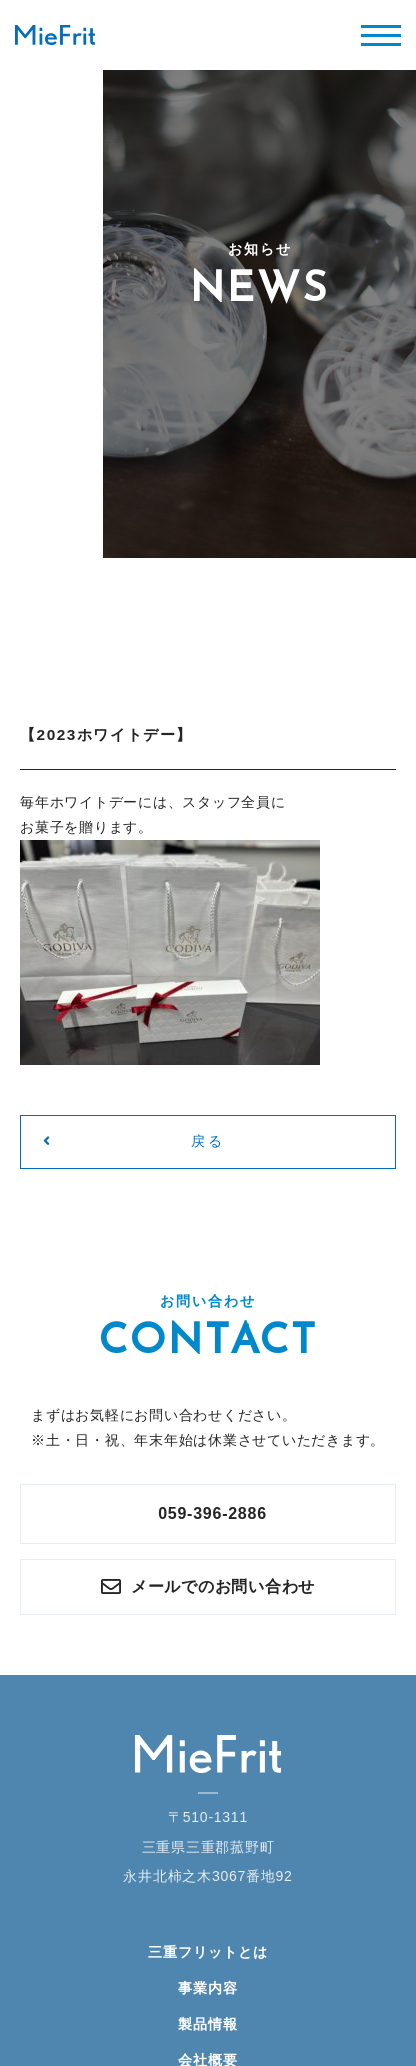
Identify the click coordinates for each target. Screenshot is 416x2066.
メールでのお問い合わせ (208, 1587)
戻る (132, 1141)
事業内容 (208, 1988)
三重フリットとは (208, 1952)
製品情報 (208, 2024)
